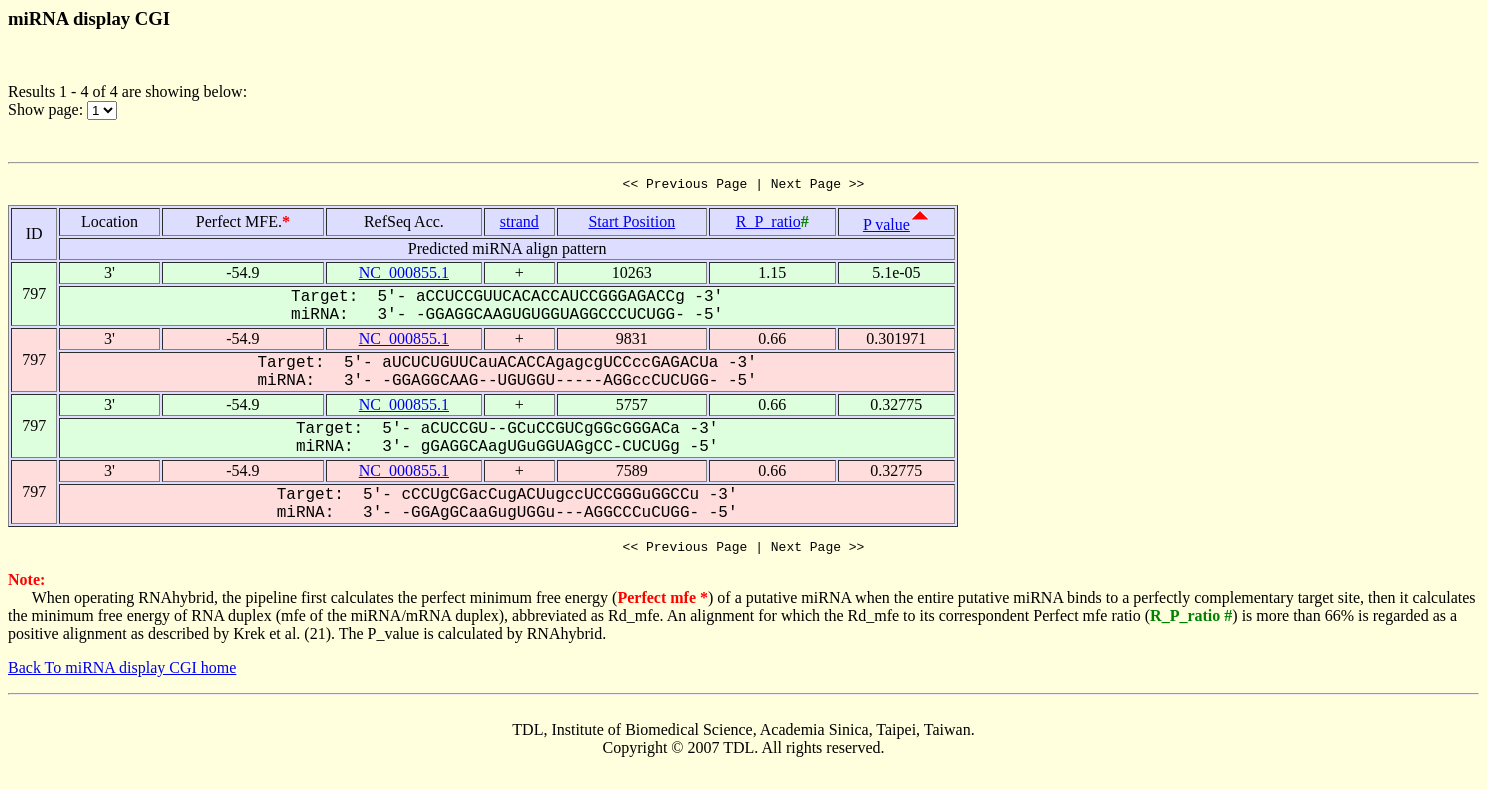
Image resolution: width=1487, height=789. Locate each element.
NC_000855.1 (404, 275)
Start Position (631, 224)
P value (886, 227)
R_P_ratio (768, 224)
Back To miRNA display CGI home (122, 673)
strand (519, 224)
